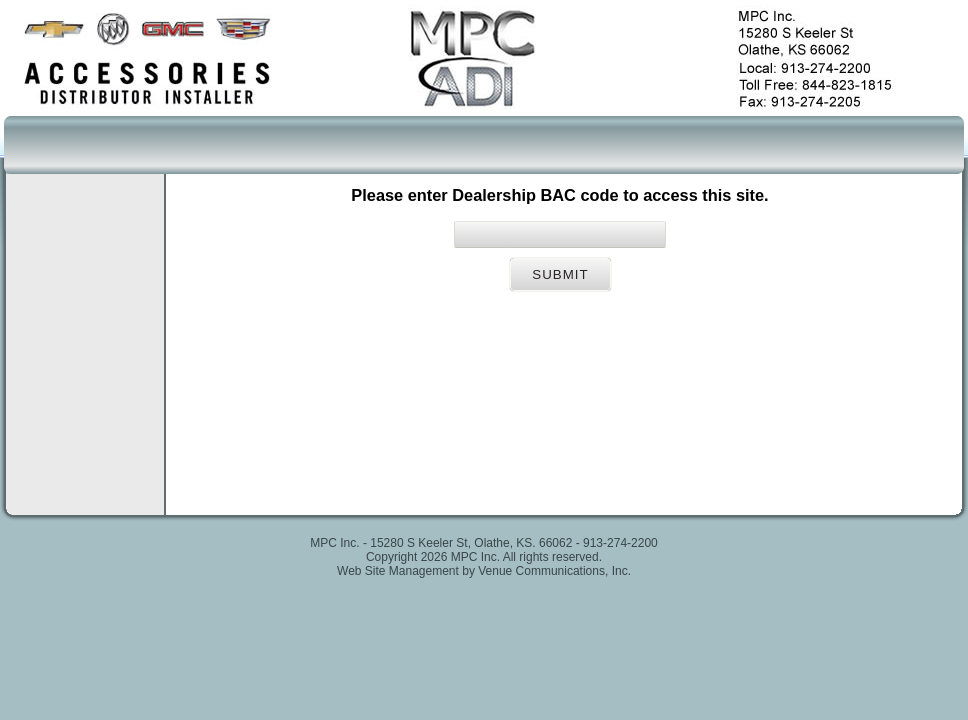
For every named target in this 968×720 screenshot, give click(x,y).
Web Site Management (398, 571)
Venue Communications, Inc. (554, 571)
